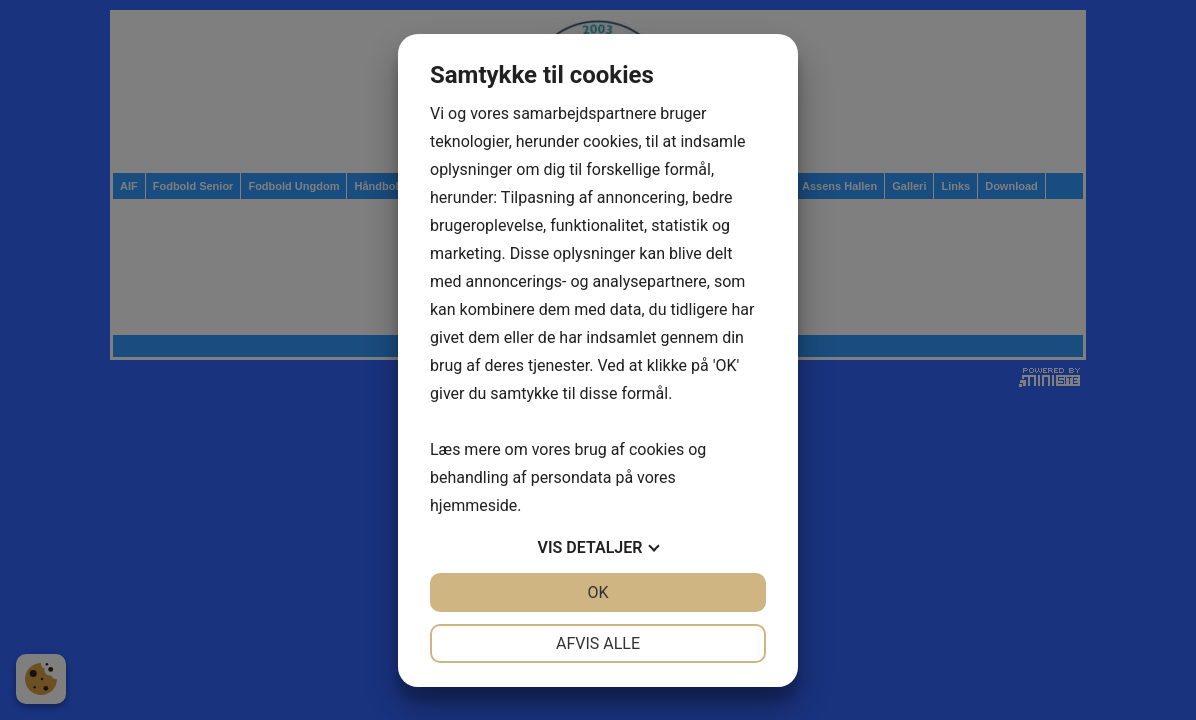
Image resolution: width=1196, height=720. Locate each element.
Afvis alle (598, 643)
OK (597, 592)
